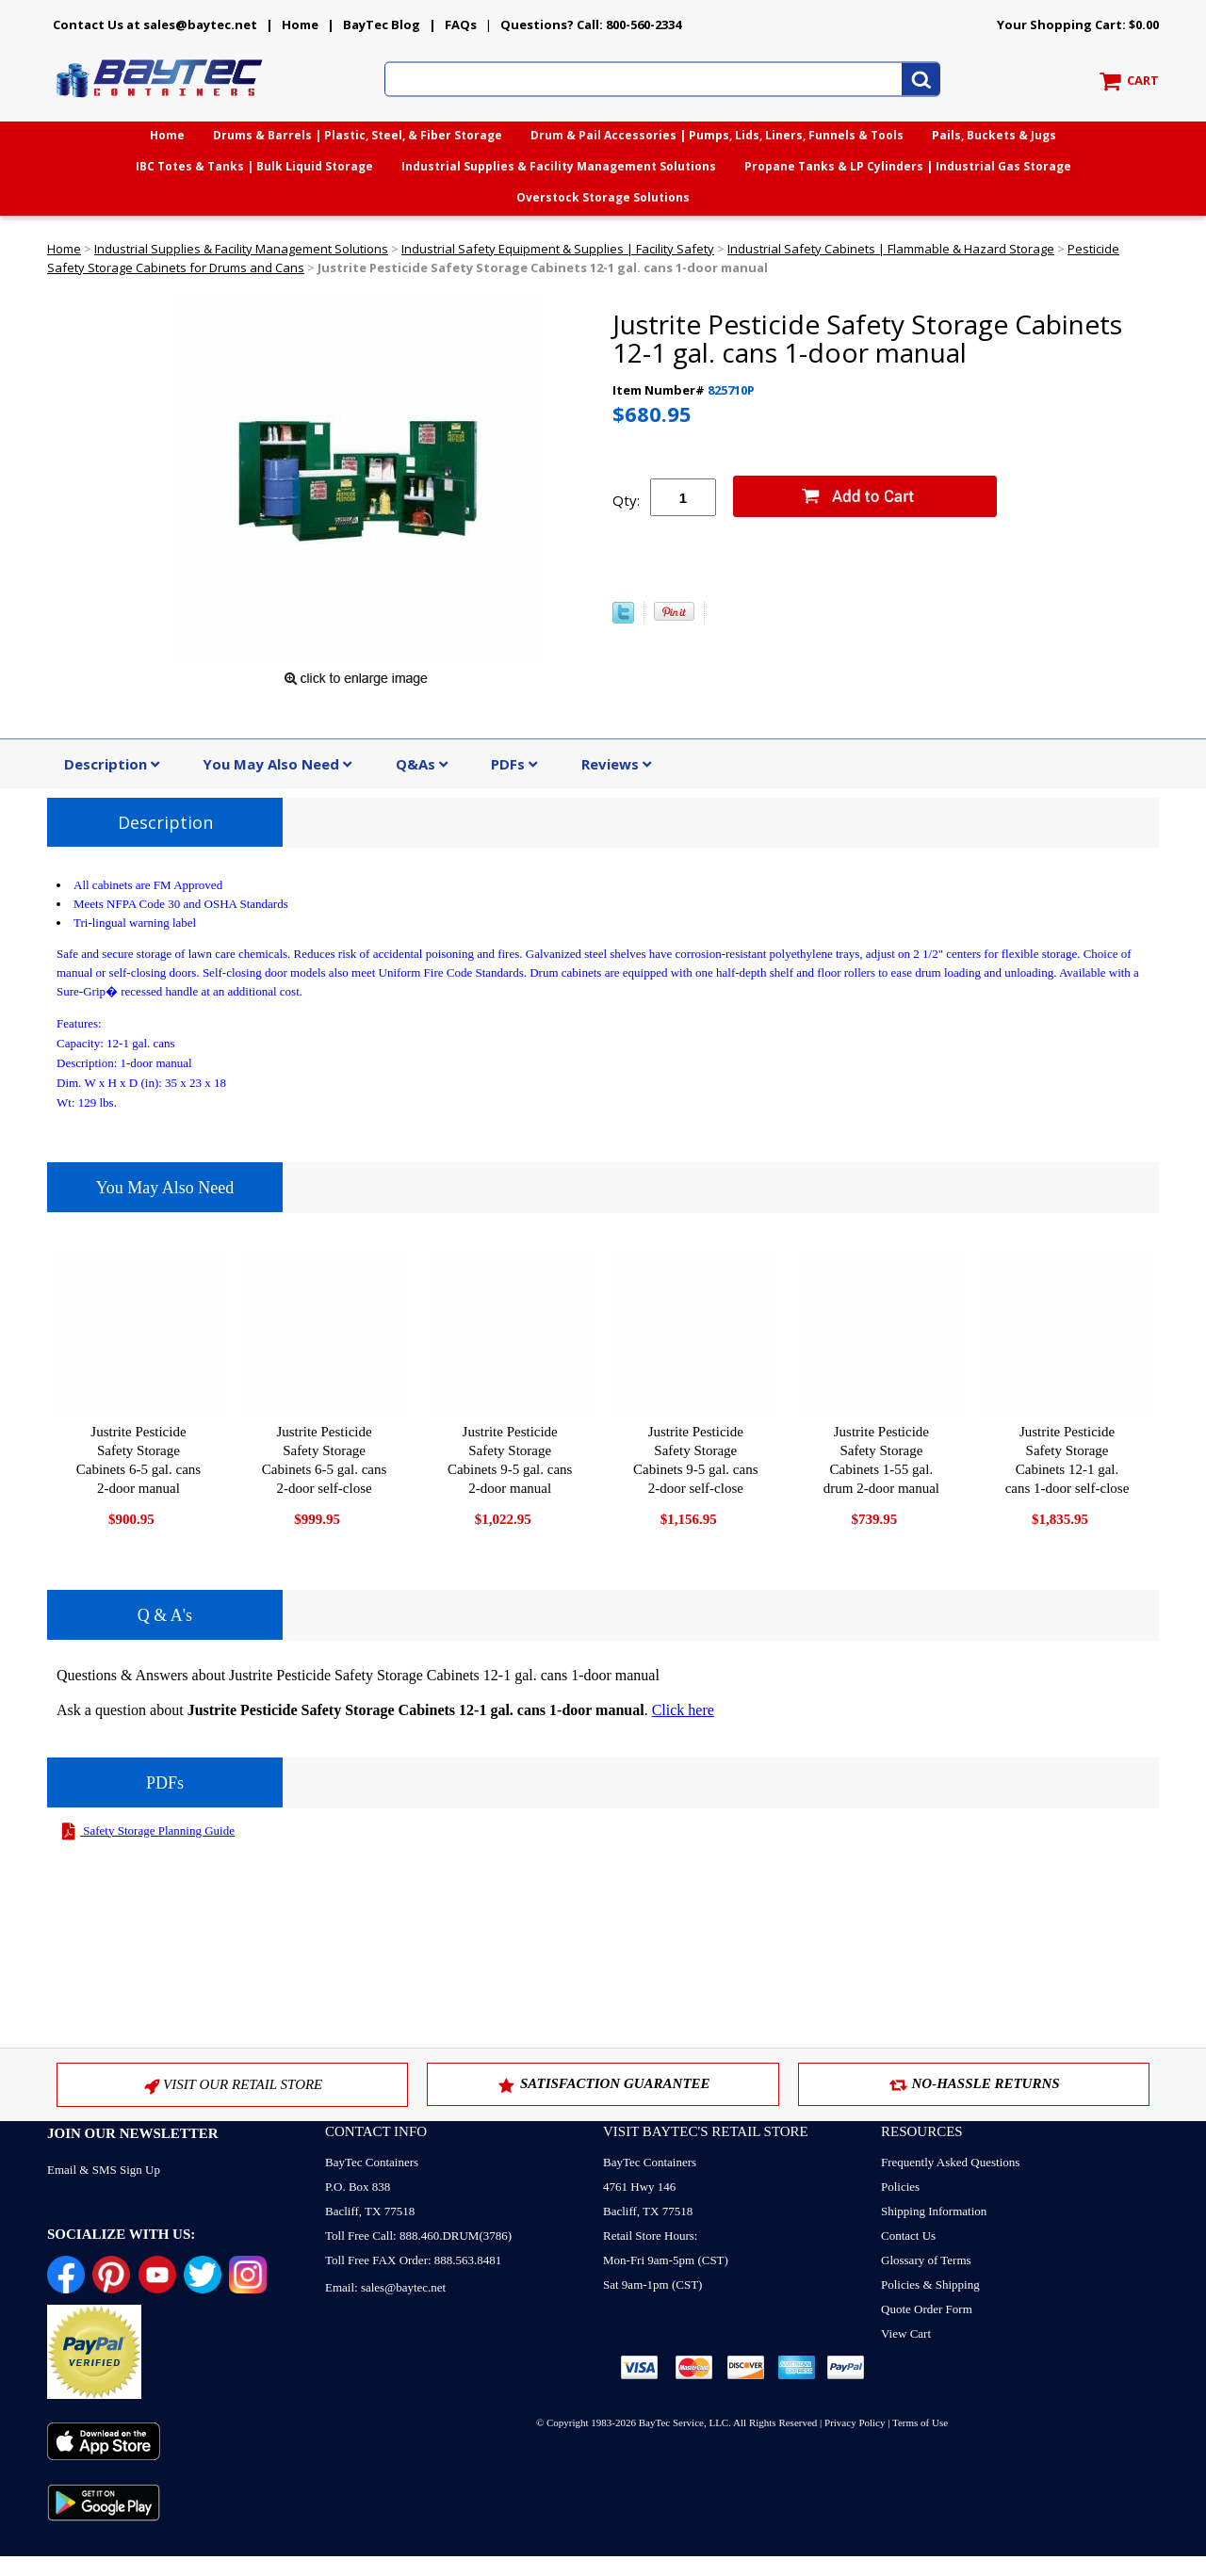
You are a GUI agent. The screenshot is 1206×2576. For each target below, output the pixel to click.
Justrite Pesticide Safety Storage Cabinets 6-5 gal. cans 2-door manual (138, 1460)
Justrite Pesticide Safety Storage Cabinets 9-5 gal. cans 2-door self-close (695, 1460)
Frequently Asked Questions (950, 2162)
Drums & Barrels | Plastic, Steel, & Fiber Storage (357, 135)
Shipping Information (933, 2211)
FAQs (461, 24)
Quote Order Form (926, 2309)
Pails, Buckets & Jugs (994, 135)
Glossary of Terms (926, 2260)
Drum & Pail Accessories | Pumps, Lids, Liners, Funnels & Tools (717, 135)
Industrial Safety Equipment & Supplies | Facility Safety (557, 248)
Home (300, 24)
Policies (900, 2186)
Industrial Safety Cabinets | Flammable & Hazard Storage (890, 248)
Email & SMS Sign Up (103, 2170)
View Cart (906, 2333)
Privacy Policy (854, 2422)
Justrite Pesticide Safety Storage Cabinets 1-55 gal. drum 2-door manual (881, 1460)
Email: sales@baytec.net (385, 2287)
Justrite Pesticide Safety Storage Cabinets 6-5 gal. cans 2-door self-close (324, 1460)
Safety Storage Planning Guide (146, 1830)
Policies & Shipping (930, 2284)
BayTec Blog (381, 24)
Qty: (626, 500)
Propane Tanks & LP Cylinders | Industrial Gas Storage (907, 166)
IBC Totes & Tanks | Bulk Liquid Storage (254, 166)
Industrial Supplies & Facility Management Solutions (558, 166)
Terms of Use (920, 2422)
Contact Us (908, 2235)
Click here (683, 1710)
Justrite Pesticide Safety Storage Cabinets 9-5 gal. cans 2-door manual (510, 1460)
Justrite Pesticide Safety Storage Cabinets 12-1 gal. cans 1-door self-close (1067, 1460)
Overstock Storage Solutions (603, 197)
